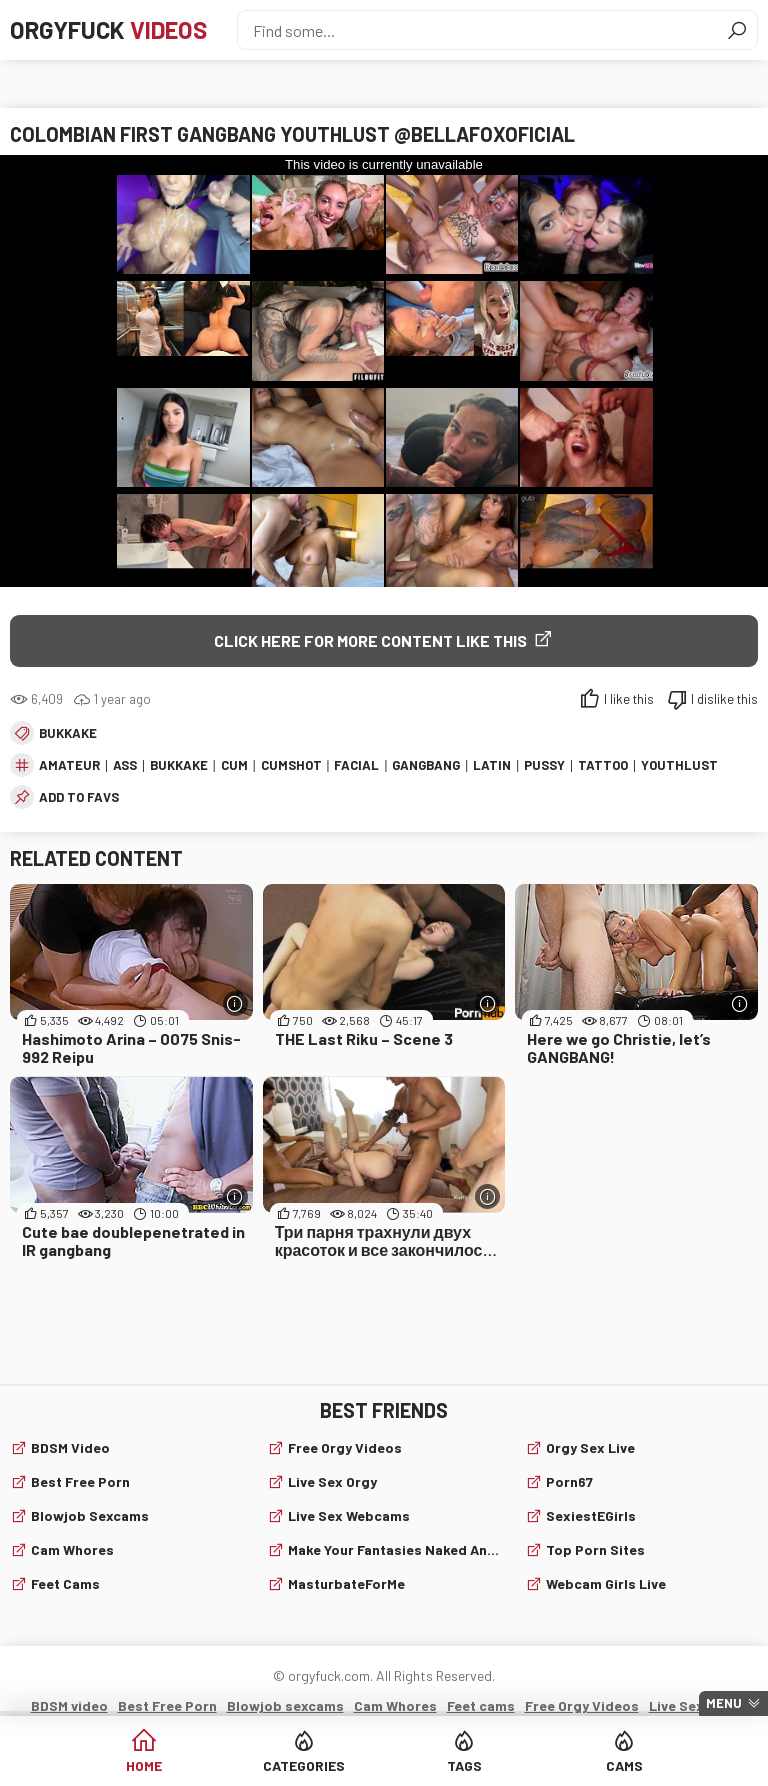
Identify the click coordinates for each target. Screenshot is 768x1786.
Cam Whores (72, 1549)
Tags (464, 1765)
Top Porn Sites (595, 1549)
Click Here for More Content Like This (370, 640)
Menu (724, 1703)
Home (144, 1765)
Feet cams (65, 1583)
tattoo (603, 765)
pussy (544, 765)
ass (125, 765)
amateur (69, 765)
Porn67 (569, 1481)
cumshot (291, 765)
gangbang (426, 765)
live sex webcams (349, 1515)
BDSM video (70, 1447)
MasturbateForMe (346, 1583)
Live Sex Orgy (332, 1481)
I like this (629, 699)
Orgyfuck (108, 29)
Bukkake (68, 733)
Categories (304, 1765)
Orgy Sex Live (590, 1447)
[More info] (235, 1003)
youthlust (679, 765)
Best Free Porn (80, 1481)
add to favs (79, 797)
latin (492, 765)
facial (356, 765)
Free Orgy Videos (345, 1447)
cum (234, 765)
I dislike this (724, 699)
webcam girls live (606, 1583)
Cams (624, 1765)
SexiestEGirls (591, 1515)
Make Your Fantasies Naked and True (394, 1549)
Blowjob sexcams (90, 1515)
